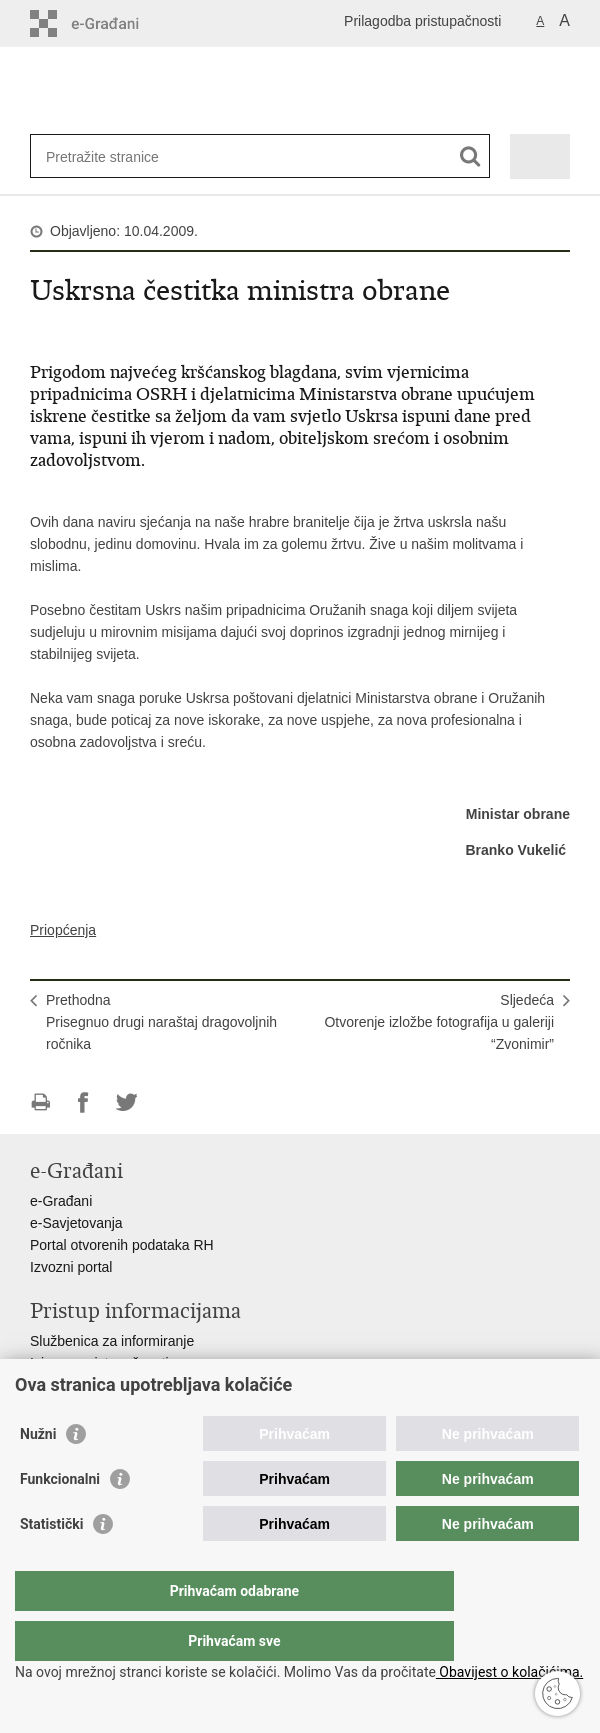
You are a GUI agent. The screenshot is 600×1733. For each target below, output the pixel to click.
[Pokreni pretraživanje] (470, 156)
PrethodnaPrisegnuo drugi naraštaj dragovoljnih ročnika (161, 1022)
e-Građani (61, 1201)
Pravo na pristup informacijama (126, 1385)
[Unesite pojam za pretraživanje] (118, 156)
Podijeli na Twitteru (126, 1102)
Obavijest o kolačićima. (509, 1672)
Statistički (51, 1564)
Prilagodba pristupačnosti (422, 21)
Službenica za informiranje (112, 1341)
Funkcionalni (60, 1519)
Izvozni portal (71, 1267)
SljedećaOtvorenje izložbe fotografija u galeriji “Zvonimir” (439, 1022)
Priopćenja (63, 930)
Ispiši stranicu (40, 1102)
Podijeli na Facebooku (83, 1102)
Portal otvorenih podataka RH (122, 1245)
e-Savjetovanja (76, 1223)
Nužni (38, 1474)
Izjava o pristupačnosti (99, 1363)
